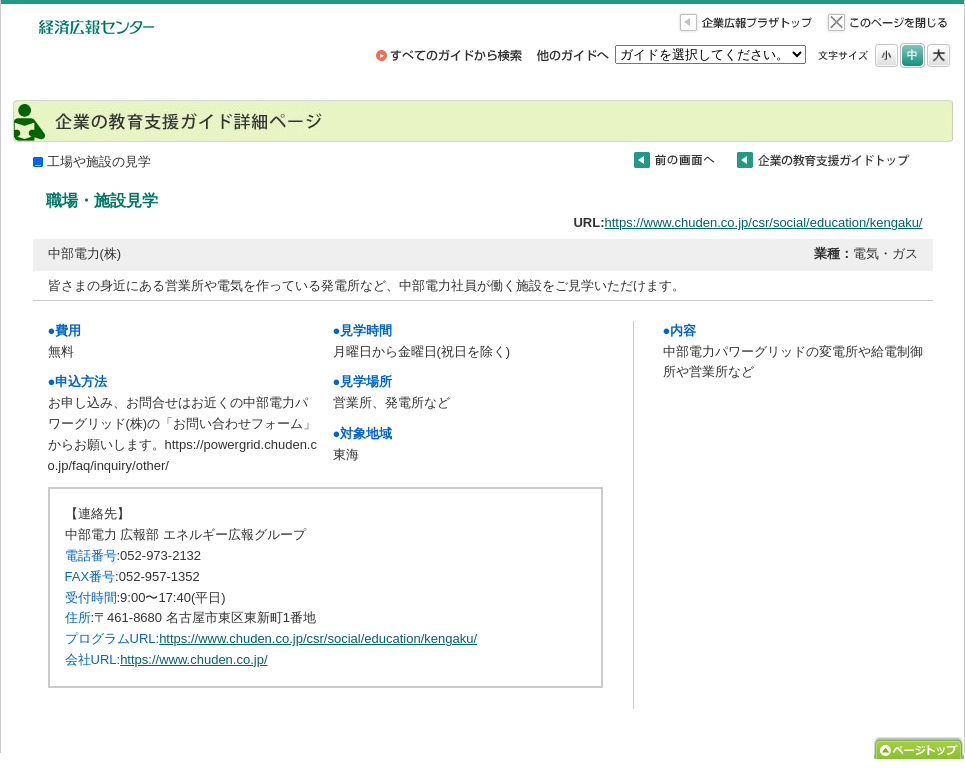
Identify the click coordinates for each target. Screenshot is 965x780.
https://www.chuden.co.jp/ (193, 659)
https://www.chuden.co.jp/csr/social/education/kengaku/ (764, 222)
